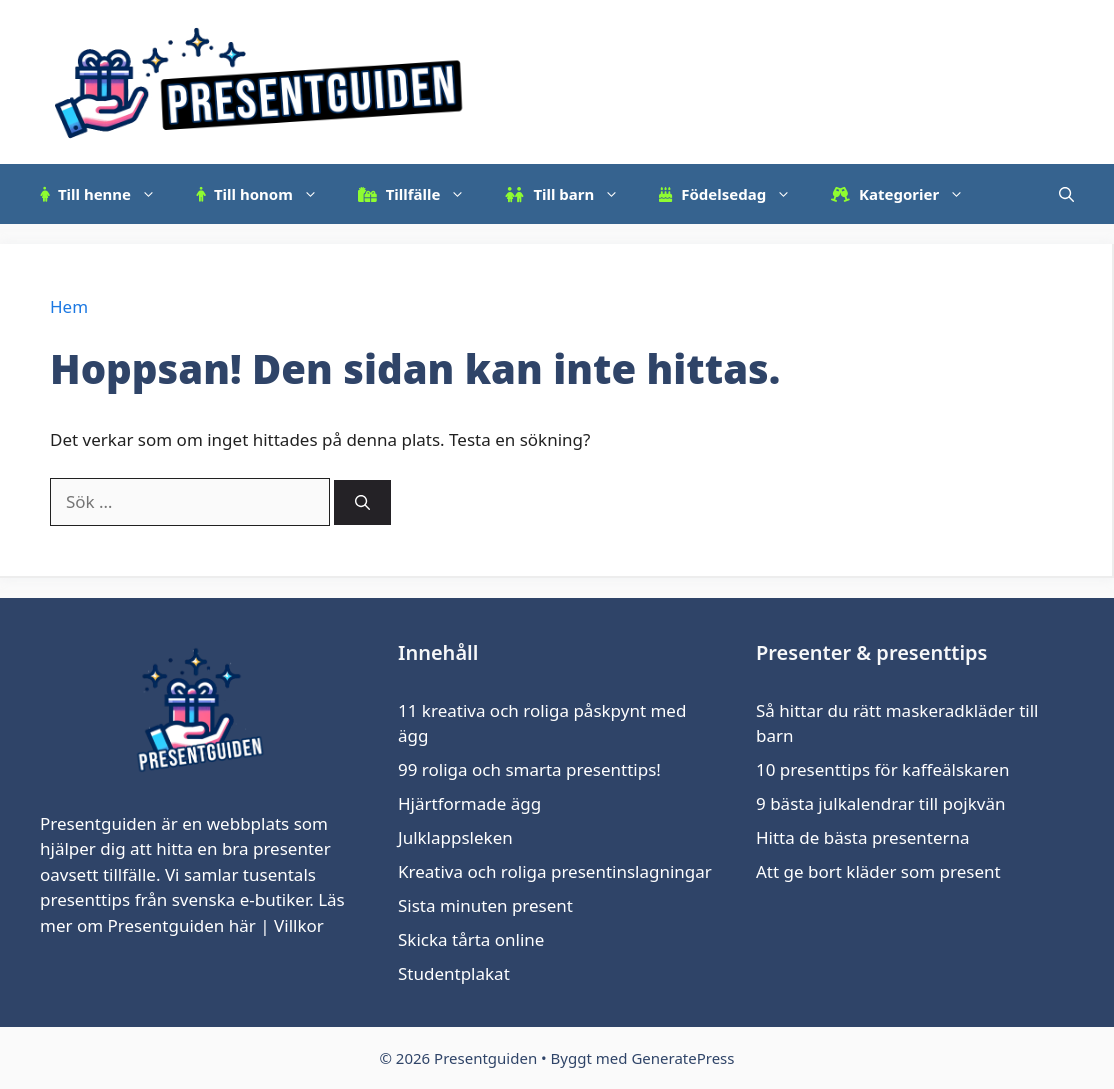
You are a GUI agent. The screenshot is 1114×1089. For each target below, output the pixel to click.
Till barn (572, 194)
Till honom (267, 194)
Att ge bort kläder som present (878, 871)
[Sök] (362, 502)
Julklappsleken (455, 837)
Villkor (299, 925)
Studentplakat (454, 973)
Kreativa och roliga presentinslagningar (555, 871)
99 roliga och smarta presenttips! (529, 769)
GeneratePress (682, 1058)
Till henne (108, 194)
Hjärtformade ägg (469, 803)
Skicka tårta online (471, 939)
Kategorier (907, 194)
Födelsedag (735, 194)
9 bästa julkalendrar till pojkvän (880, 803)
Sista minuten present (485, 905)
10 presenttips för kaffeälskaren (882, 769)
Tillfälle (422, 194)
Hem (69, 306)
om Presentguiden (150, 925)
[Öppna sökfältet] (1066, 194)
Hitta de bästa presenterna (863, 837)
